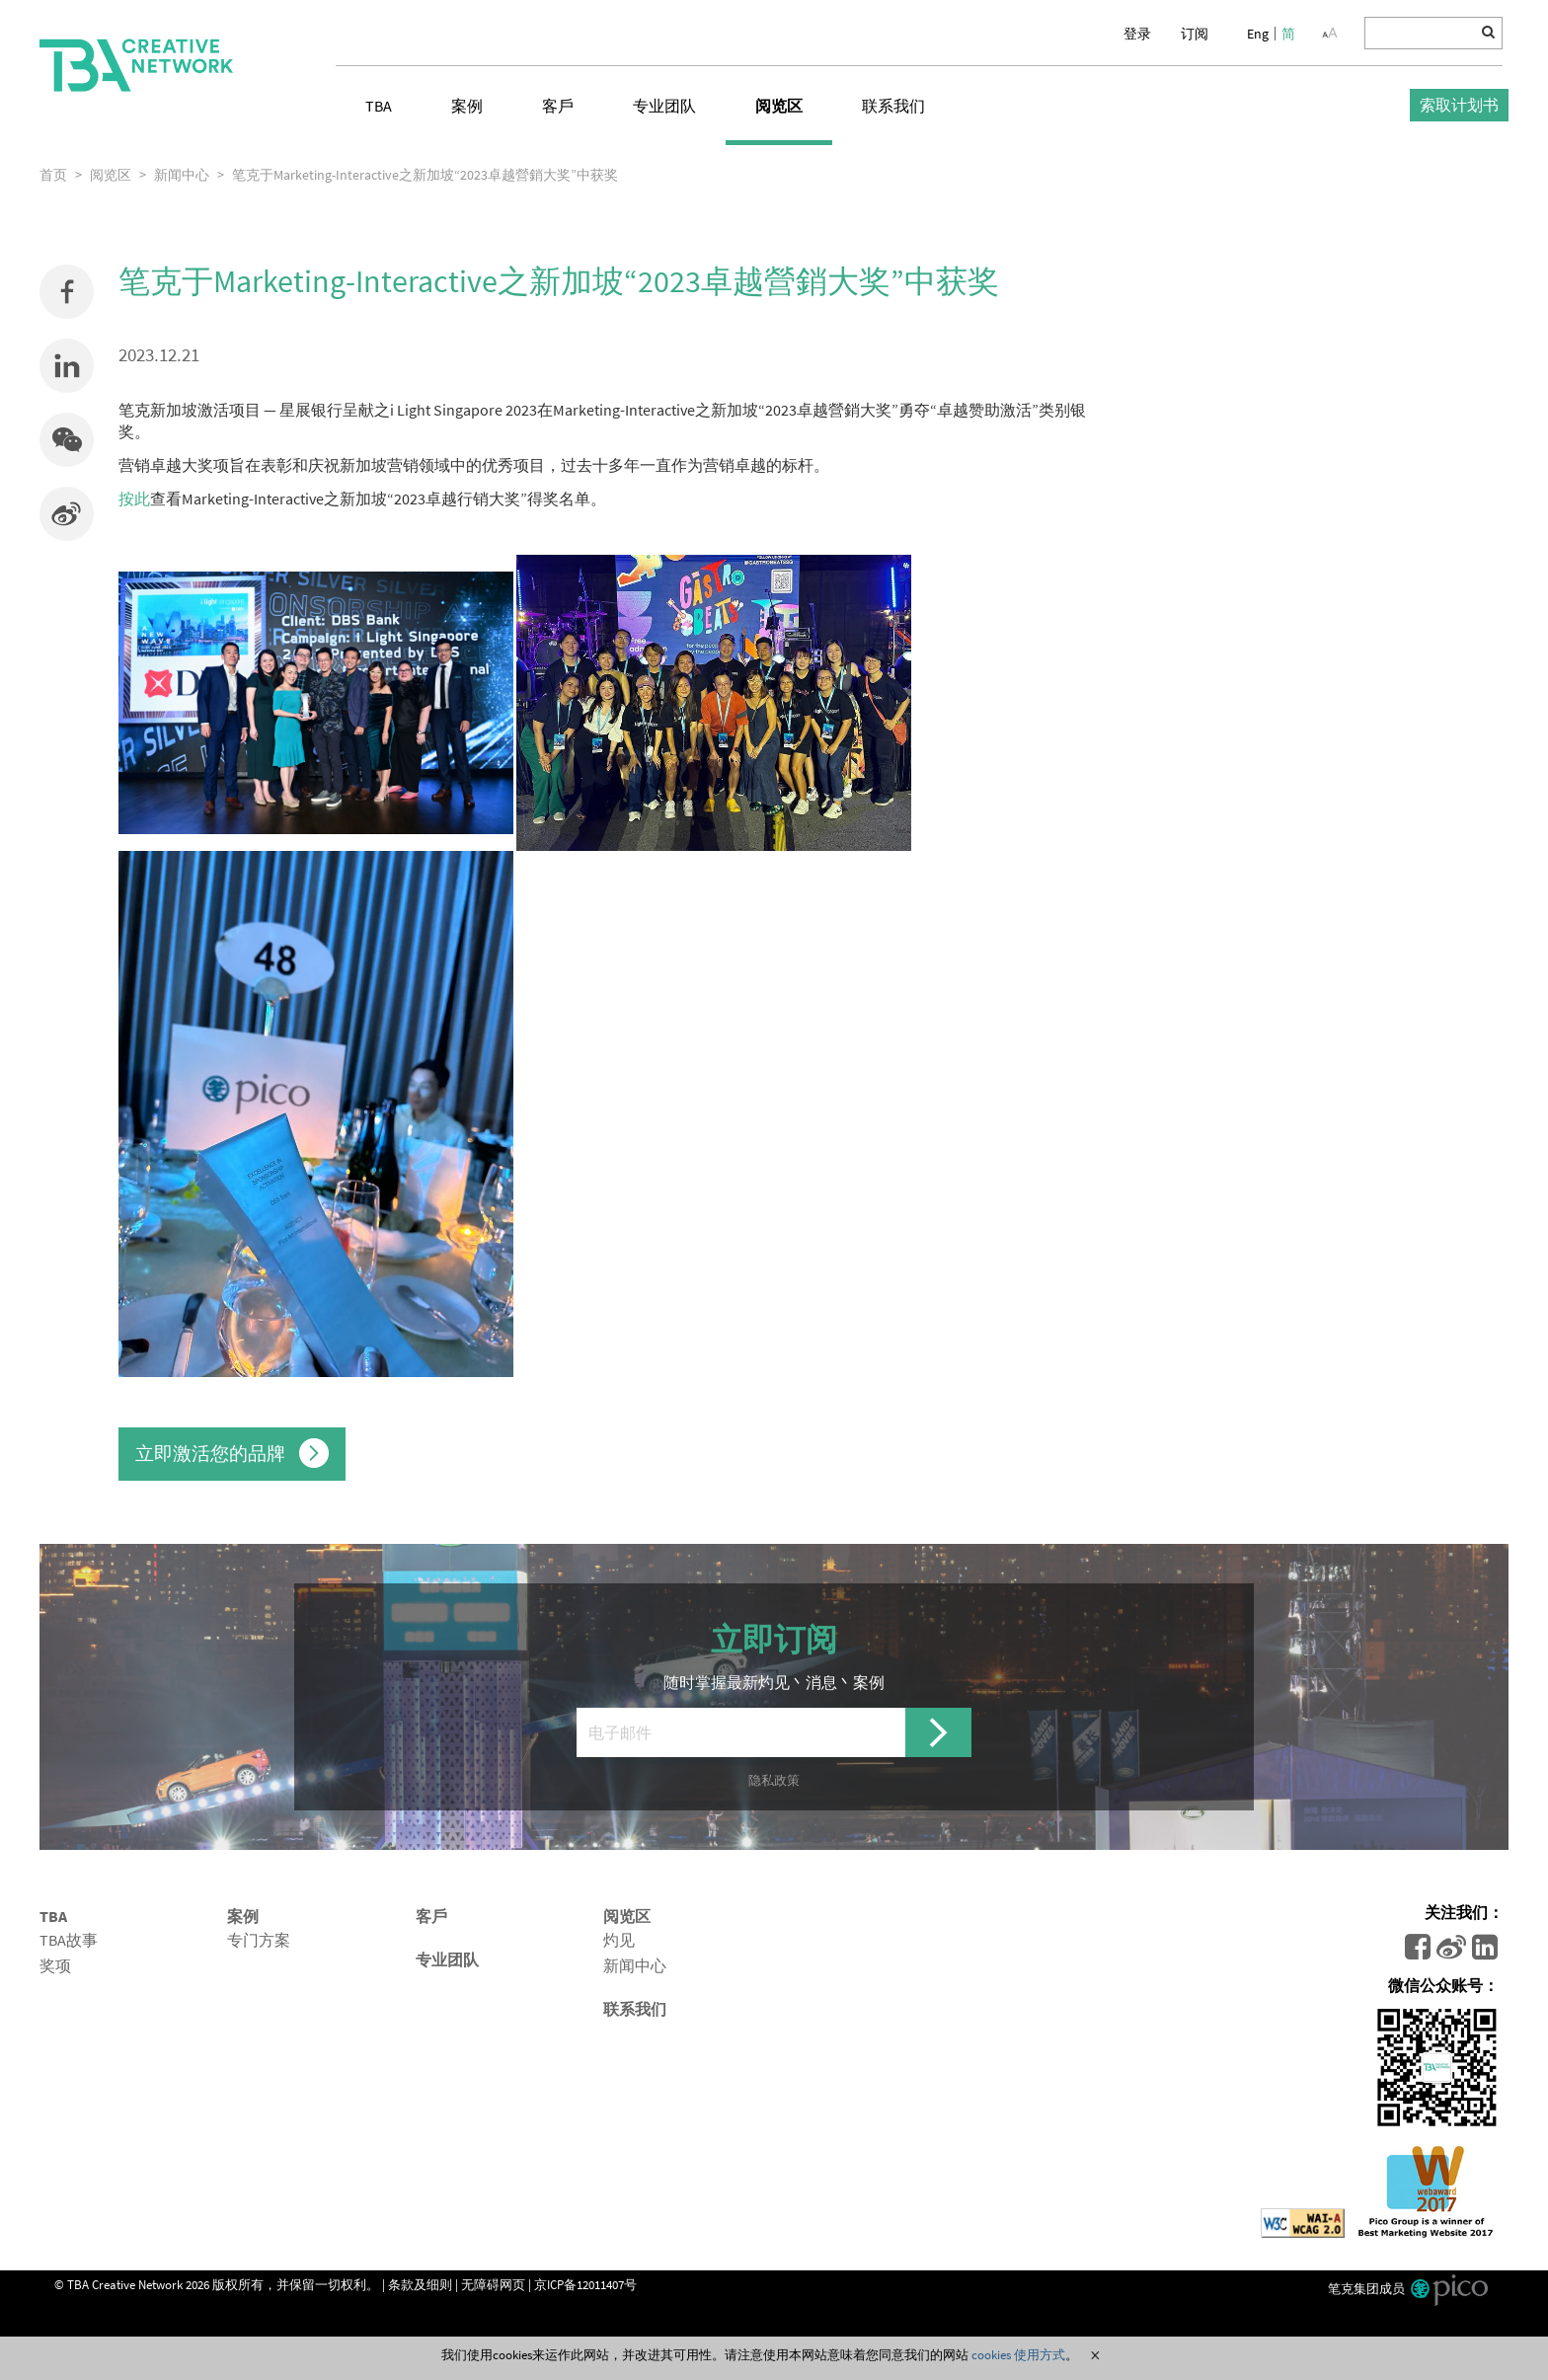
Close (1095, 2355)
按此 (134, 498)
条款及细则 (420, 2284)
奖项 (55, 1965)
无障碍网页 (493, 2284)
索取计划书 (1459, 105)
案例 (467, 105)
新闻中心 (634, 1965)
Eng (1258, 33)
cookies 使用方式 (1018, 2354)
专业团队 (664, 105)
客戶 (558, 105)
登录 (1137, 33)
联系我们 (893, 105)
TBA (378, 105)
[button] (66, 440)
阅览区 (779, 105)
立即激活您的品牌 (232, 1453)
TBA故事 (68, 1940)
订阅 (1194, 33)
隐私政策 (774, 1780)
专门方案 (258, 1940)
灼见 (619, 1940)
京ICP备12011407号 (585, 2284)
